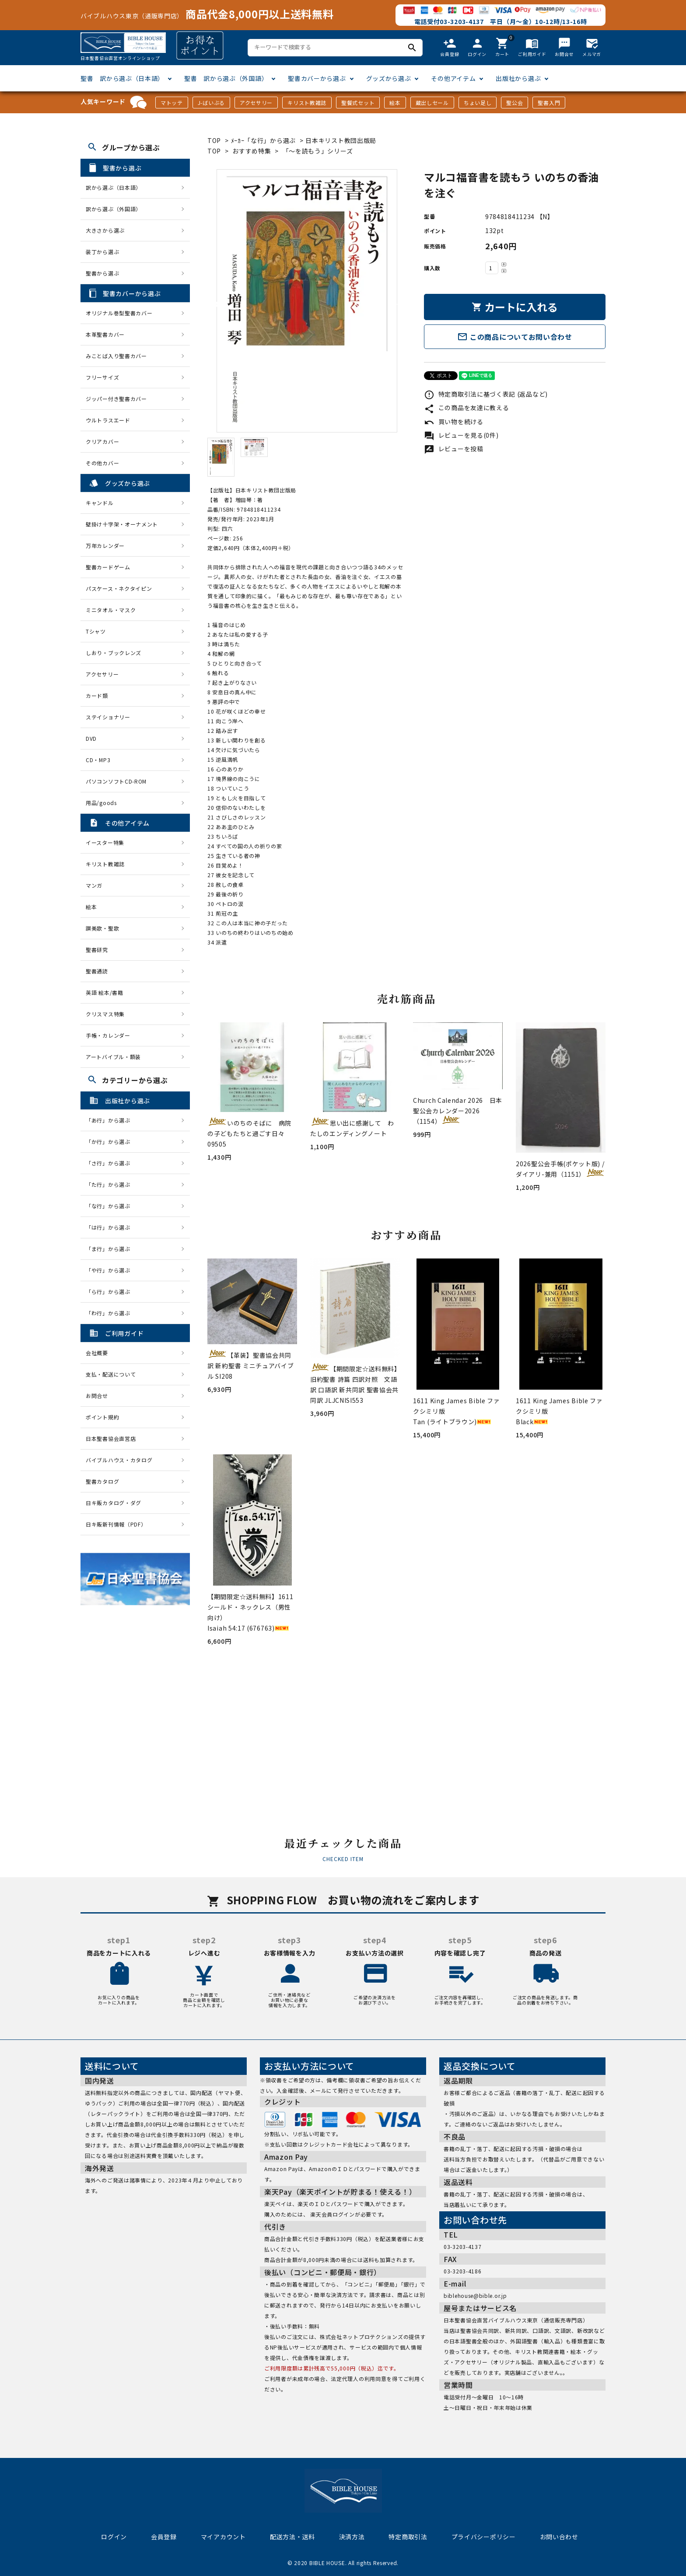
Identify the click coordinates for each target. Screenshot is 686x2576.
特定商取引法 (407, 2536)
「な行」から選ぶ (111, 1206)
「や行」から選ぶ (111, 1270)
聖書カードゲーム (108, 567)
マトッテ (172, 102)
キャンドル (100, 502)
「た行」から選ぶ (111, 1184)
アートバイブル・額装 (113, 1056)
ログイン (114, 2536)
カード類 (97, 695)
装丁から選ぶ (102, 251)
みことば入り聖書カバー (116, 355)
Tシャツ (96, 631)
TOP (214, 140)
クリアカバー (102, 441)
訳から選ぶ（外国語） (113, 209)
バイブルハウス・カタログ (119, 1460)
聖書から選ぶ (102, 273)
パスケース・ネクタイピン (119, 588)
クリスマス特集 (105, 1014)
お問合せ (97, 1395)
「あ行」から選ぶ (111, 1120)
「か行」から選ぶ (111, 1141)
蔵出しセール (432, 102)
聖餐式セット (357, 102)
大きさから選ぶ (105, 230)
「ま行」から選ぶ (111, 1248)
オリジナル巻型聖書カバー (119, 313)
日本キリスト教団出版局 (340, 140)
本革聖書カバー (105, 334)
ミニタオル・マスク (111, 609)
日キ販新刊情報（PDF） (116, 1524)
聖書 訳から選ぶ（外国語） (226, 78)
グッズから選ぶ (388, 78)
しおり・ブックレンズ (113, 652)
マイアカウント (223, 2536)
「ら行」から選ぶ (111, 1291)
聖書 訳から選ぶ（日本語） (122, 78)
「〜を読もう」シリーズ (318, 150)
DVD (91, 738)
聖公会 (514, 102)
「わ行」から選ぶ (111, 1313)
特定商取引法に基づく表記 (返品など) (486, 394)
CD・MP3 (98, 759)
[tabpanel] (306, 300)
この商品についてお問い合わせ (514, 336)
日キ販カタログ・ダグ (113, 1502)
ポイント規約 (102, 1417)
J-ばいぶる (211, 102)
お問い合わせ (559, 2536)
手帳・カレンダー (108, 1035)
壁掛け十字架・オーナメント (122, 524)
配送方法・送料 (292, 2536)
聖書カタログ (102, 1481)
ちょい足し (478, 102)
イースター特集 (105, 842)
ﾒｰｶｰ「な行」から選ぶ (264, 140)
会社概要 (97, 1352)
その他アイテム (453, 78)
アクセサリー (256, 102)
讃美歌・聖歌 (102, 928)
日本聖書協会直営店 (111, 1438)
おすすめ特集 (251, 150)
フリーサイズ (102, 377)
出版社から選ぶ (518, 78)
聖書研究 (97, 949)
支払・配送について (111, 1374)
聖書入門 (549, 102)
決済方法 (352, 2536)
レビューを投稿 (453, 448)
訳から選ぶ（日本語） (113, 187)
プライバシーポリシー (484, 2536)
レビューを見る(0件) (461, 435)
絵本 (394, 102)
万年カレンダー (105, 545)
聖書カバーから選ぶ (317, 78)
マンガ (94, 885)
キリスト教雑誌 (306, 102)
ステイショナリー (108, 717)
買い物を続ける (453, 421)
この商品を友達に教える (466, 407)
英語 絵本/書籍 (104, 992)
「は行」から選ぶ (111, 1227)
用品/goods (101, 802)
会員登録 (164, 2536)
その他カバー (102, 463)
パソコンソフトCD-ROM (116, 781)
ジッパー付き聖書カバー (116, 398)
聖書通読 (97, 971)
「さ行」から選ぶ (111, 1163)
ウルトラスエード (108, 420)
